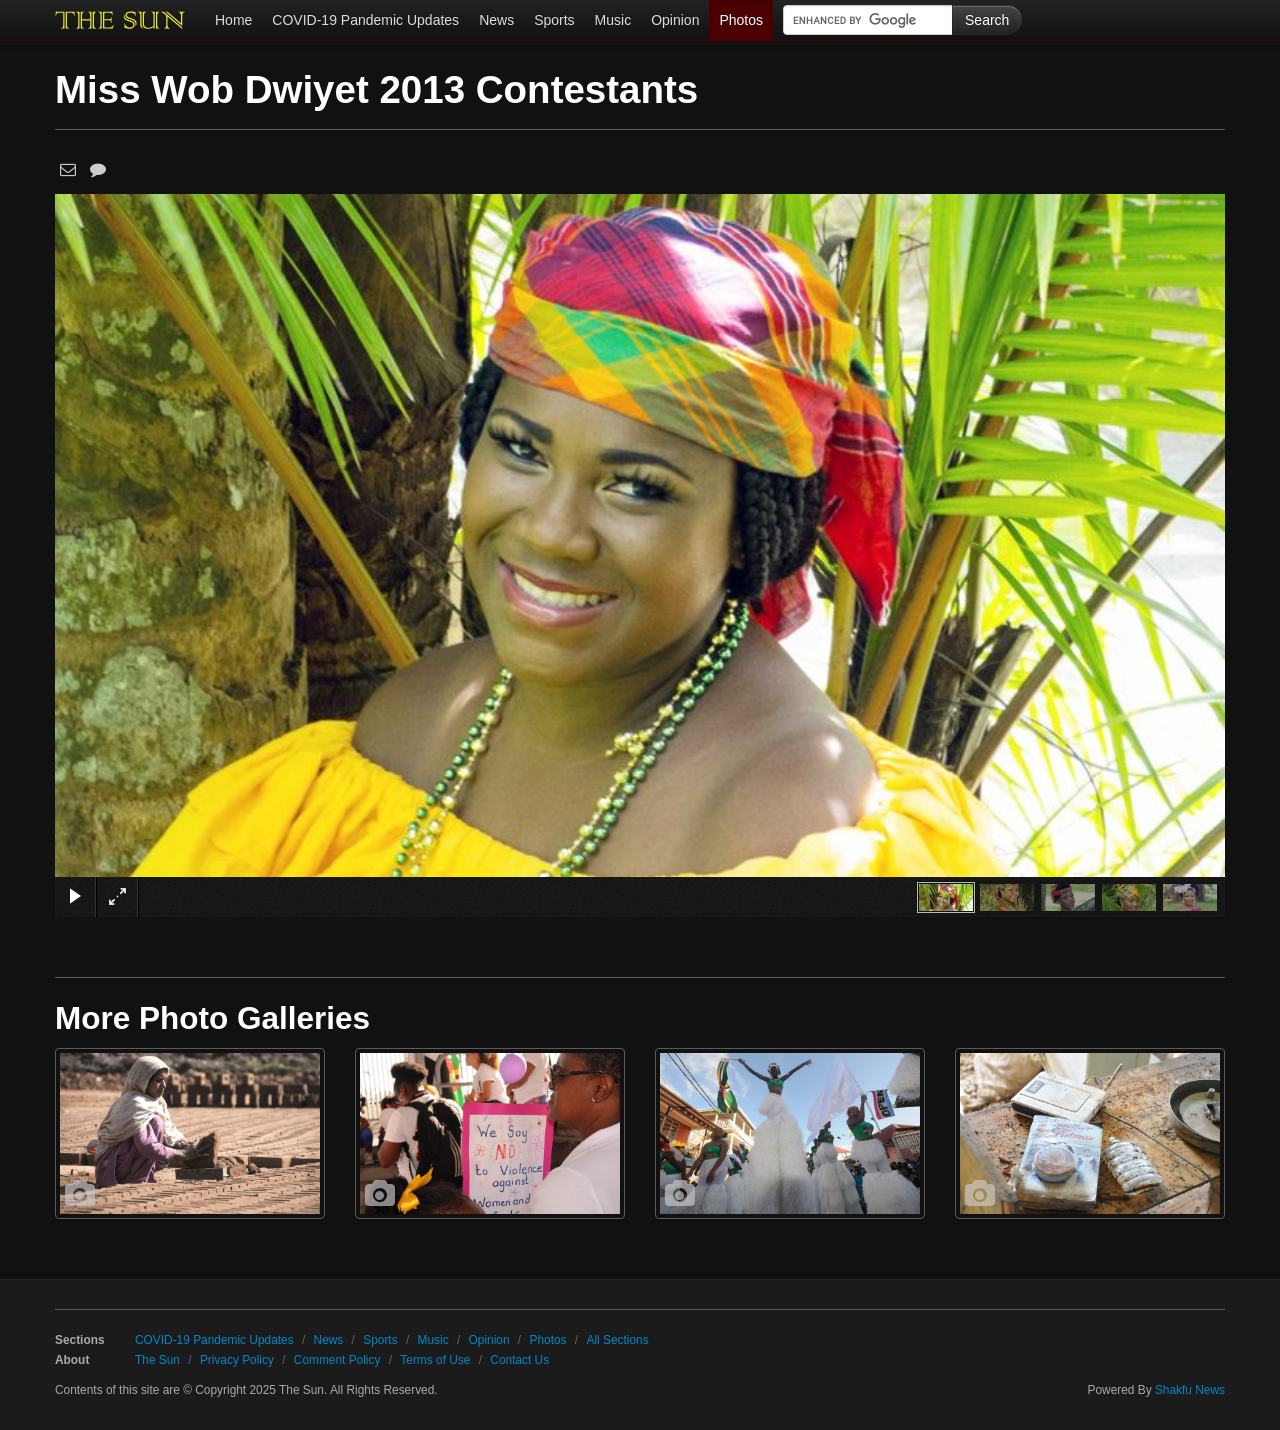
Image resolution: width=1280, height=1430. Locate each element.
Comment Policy (337, 1360)
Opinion (675, 20)
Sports (554, 20)
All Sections (617, 1340)
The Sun (157, 1360)
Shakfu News (1190, 1390)
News (496, 20)
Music (613, 20)
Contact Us (519, 1360)
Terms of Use (435, 1360)
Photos (741, 20)
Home (233, 20)
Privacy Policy (237, 1360)
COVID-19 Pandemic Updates (365, 20)
